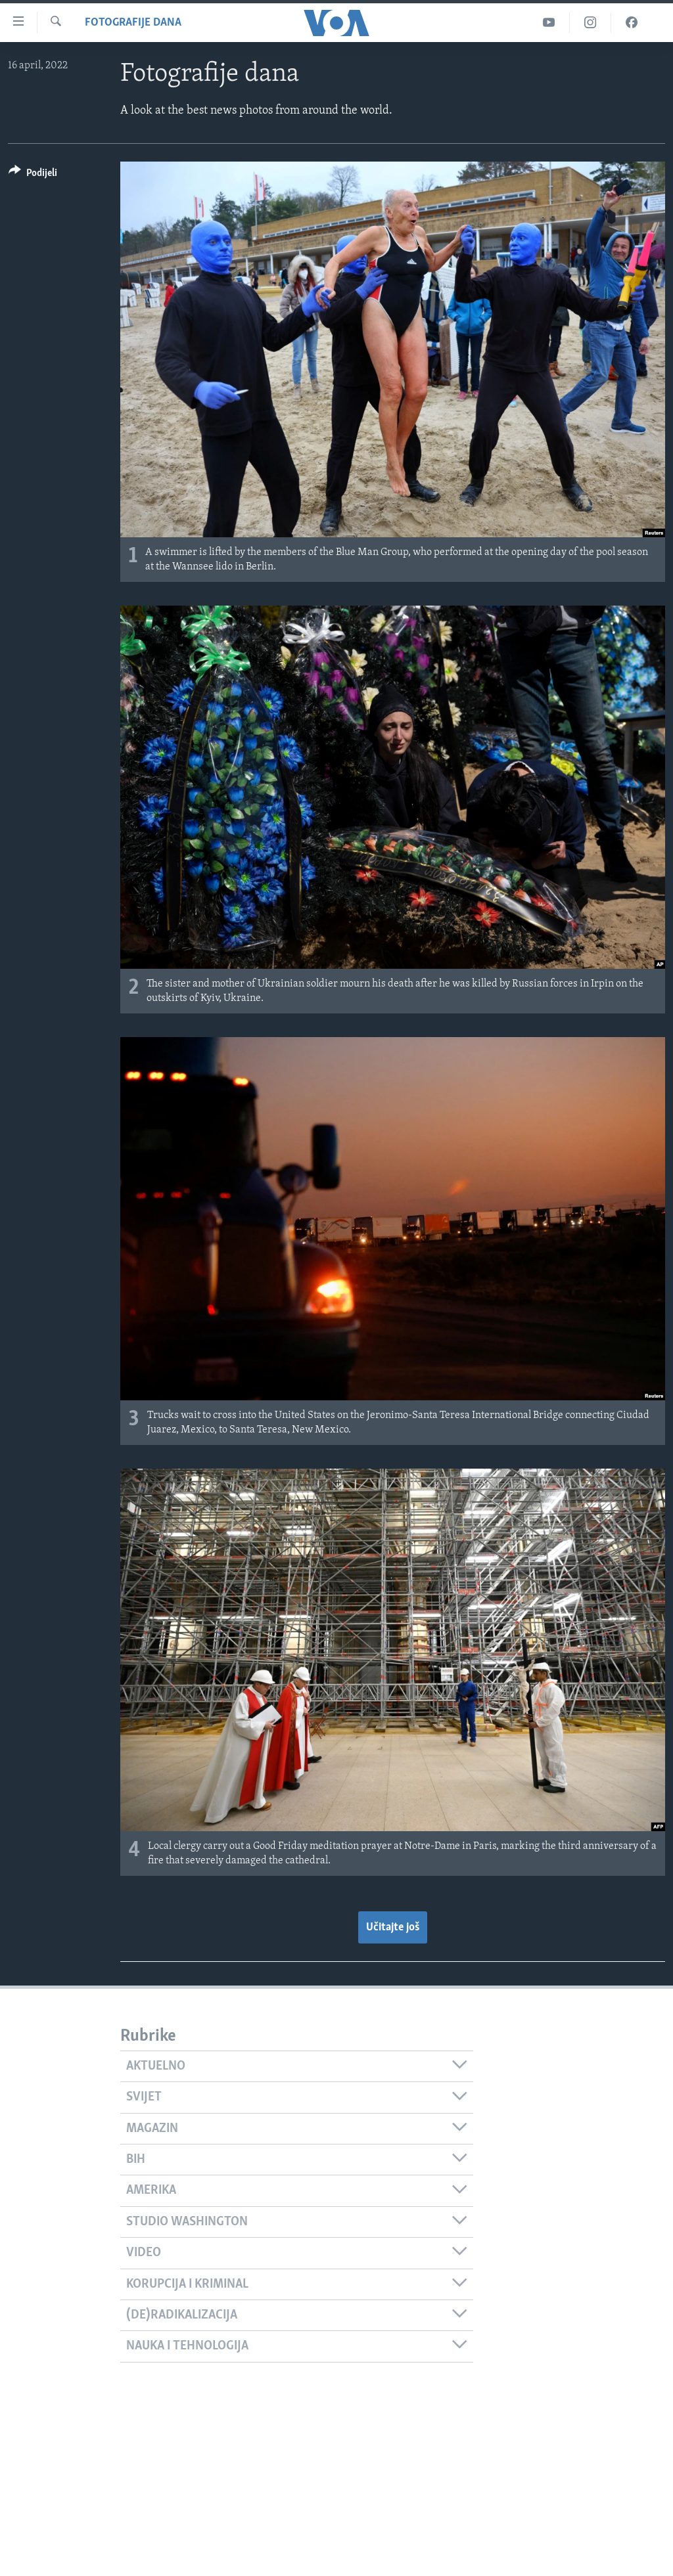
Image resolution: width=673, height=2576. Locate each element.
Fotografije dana (133, 22)
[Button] (33, 175)
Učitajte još (392, 1927)
